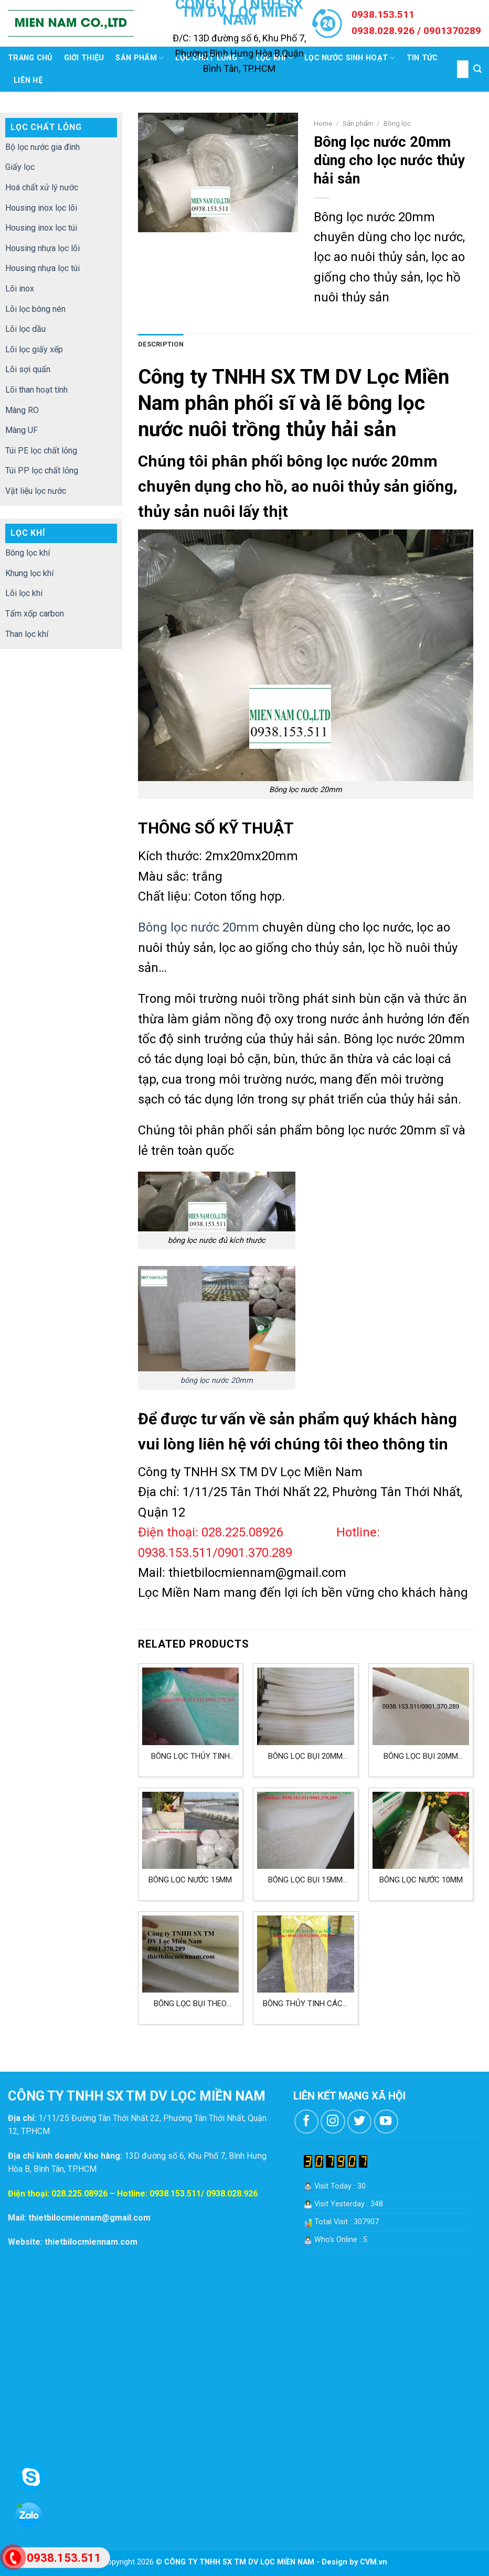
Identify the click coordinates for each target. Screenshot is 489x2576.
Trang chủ (30, 57)
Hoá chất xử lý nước (41, 187)
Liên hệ (28, 80)
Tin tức (422, 57)
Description (161, 344)
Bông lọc (397, 123)
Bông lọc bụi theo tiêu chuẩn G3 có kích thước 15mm (190, 2004)
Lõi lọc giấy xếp (34, 349)
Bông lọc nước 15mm (190, 1880)
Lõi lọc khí (23, 593)
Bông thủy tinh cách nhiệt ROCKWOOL (305, 2004)
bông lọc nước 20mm (216, 1380)
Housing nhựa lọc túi (42, 268)
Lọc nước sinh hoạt (349, 58)
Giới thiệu (84, 57)
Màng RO (22, 410)
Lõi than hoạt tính (36, 390)
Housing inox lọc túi (41, 228)
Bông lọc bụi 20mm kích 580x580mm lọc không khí (305, 1756)
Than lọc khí (26, 634)
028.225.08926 (79, 2194)
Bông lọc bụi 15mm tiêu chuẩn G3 (305, 1880)
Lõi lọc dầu (25, 329)
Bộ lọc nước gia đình (42, 147)
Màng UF (21, 430)
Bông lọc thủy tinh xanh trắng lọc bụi (190, 1756)
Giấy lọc (20, 167)
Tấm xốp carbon (34, 614)
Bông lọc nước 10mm (421, 1880)
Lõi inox (19, 289)
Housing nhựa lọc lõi (42, 248)
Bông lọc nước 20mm (198, 927)
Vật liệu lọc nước (35, 491)
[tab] (161, 344)
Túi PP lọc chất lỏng (41, 470)
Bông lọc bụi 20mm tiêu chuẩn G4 (421, 1756)
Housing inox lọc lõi (41, 208)
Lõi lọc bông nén (35, 309)
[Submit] (477, 69)
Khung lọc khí (29, 573)
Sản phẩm (139, 58)
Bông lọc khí (27, 553)
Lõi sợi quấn (27, 369)
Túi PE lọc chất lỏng (41, 451)
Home (323, 123)
